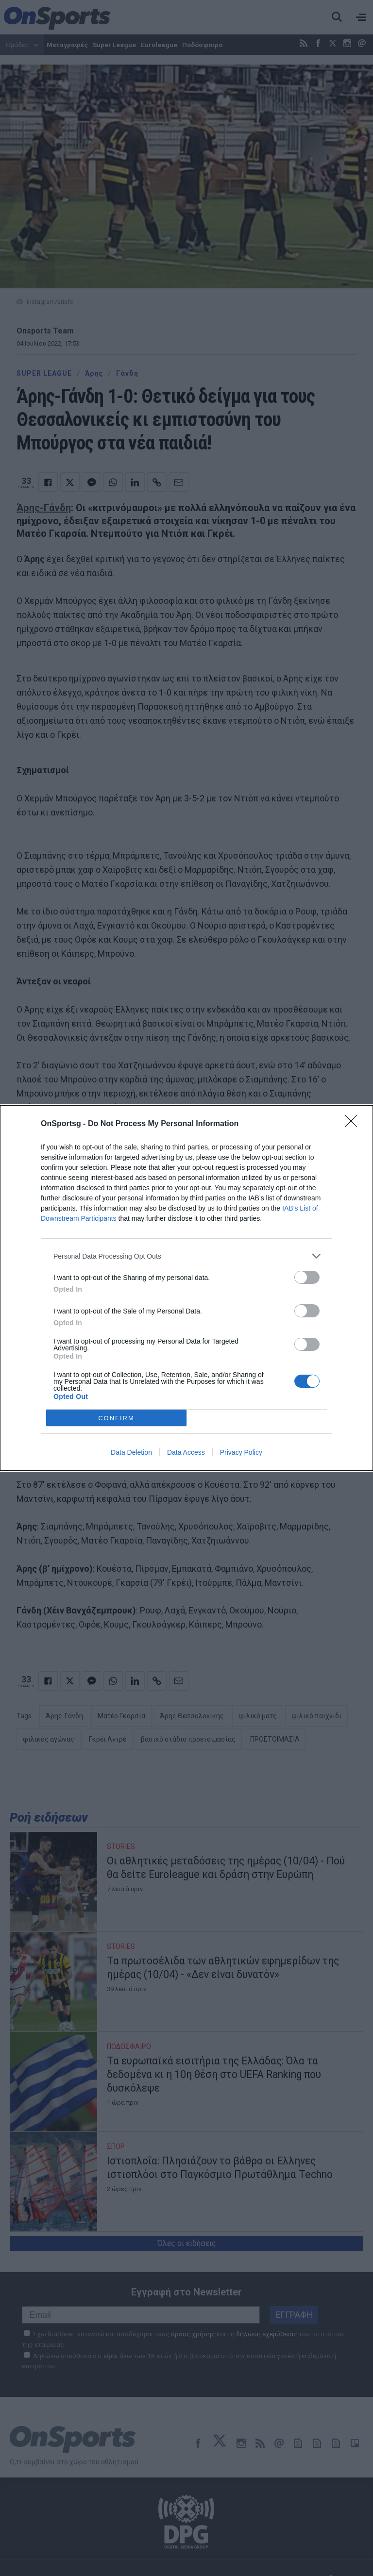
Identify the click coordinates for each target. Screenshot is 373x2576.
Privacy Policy (241, 1452)
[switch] (307, 1277)
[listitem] (186, 1256)
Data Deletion (131, 1452)
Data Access (186, 1452)
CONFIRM (116, 1418)
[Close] (354, 1124)
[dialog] (186, 1288)
